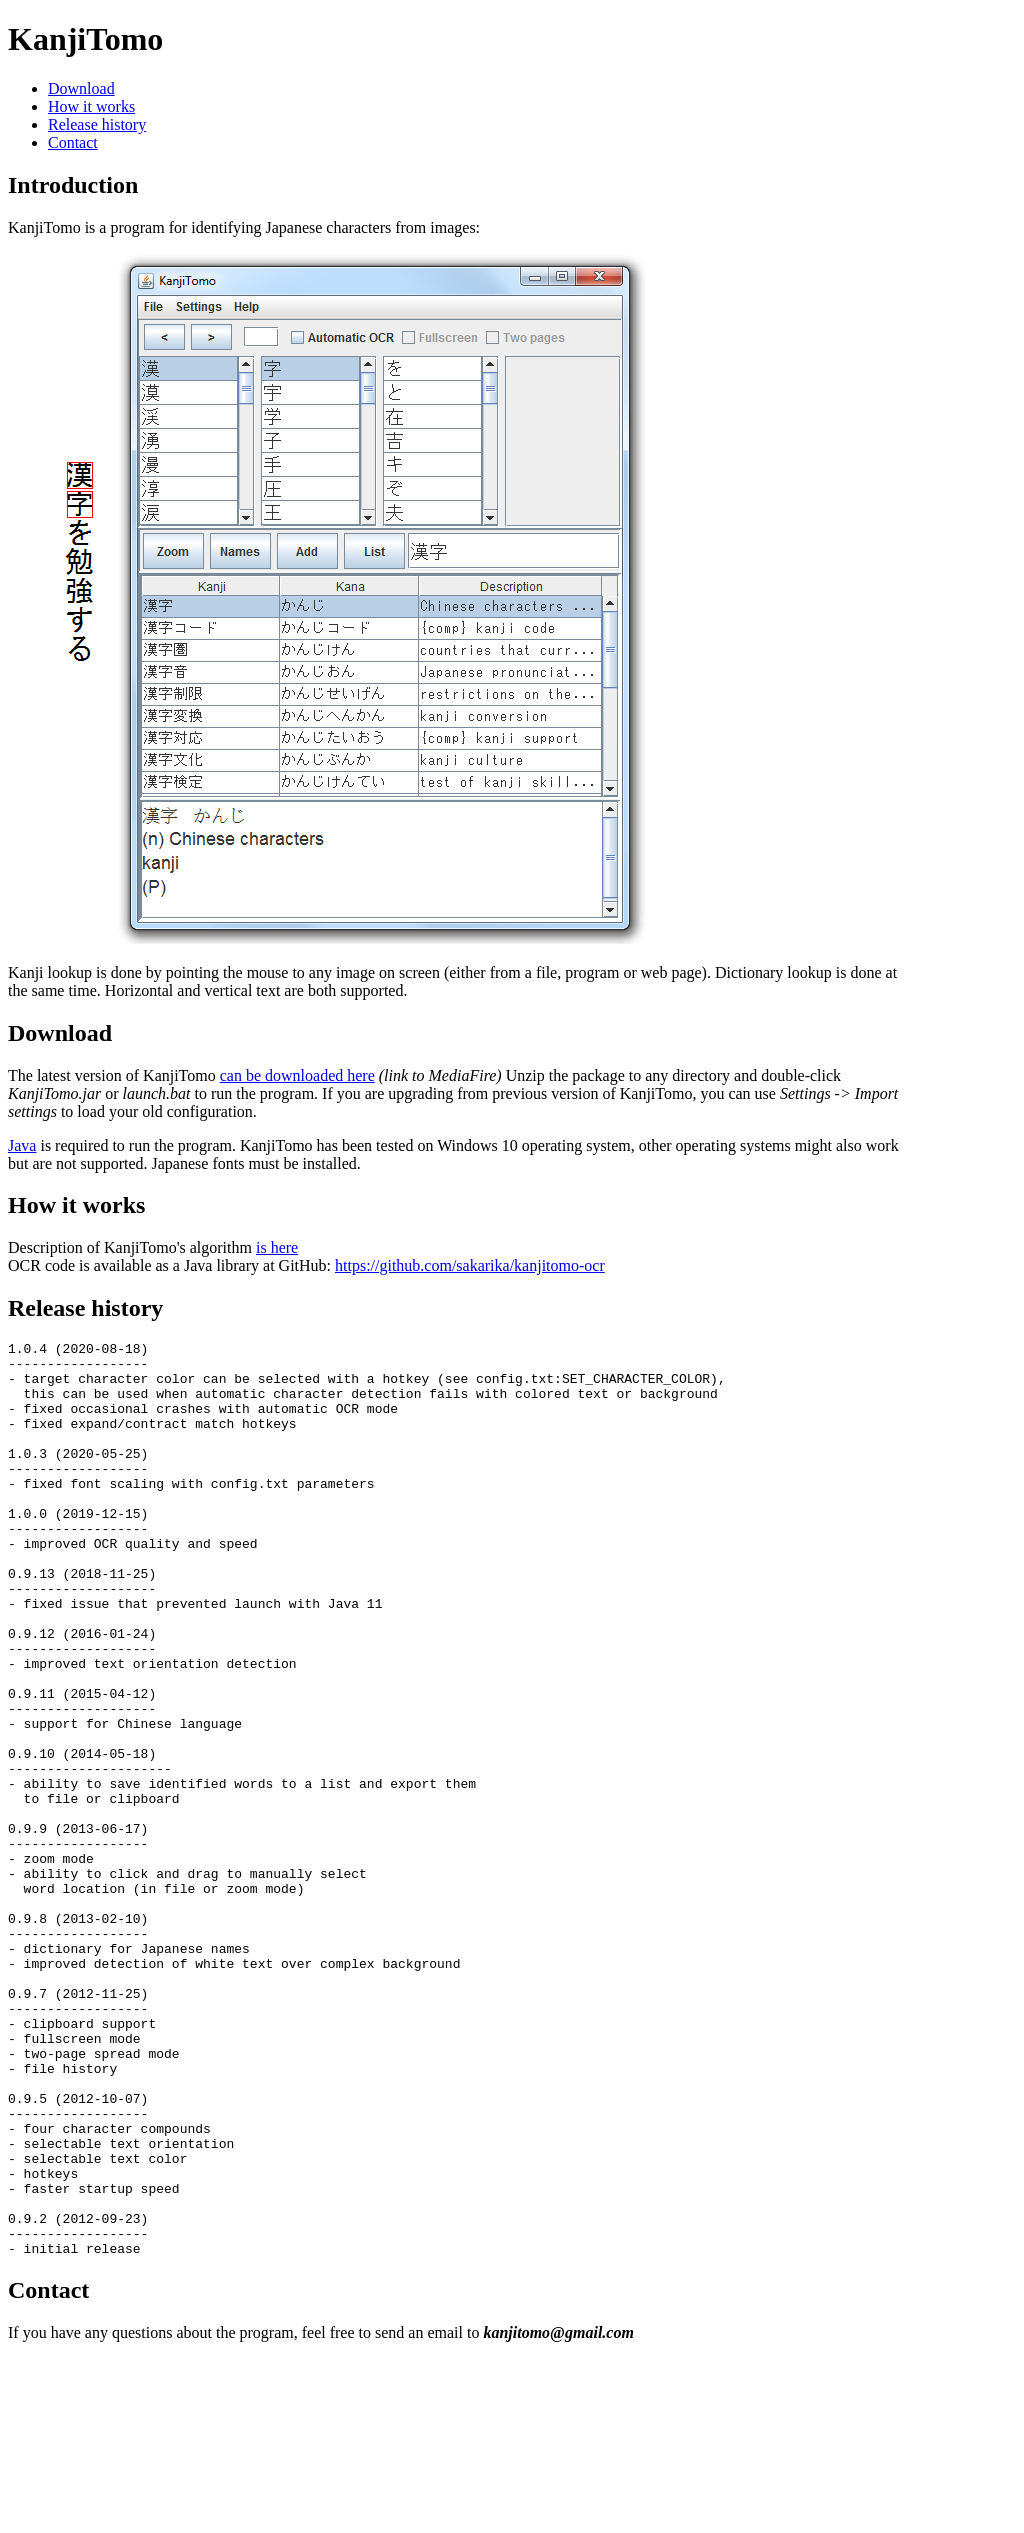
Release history (97, 124)
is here (277, 1247)
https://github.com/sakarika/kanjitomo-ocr (470, 1265)
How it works (91, 106)
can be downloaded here (297, 1075)
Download (81, 88)
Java (22, 1145)
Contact (73, 142)
